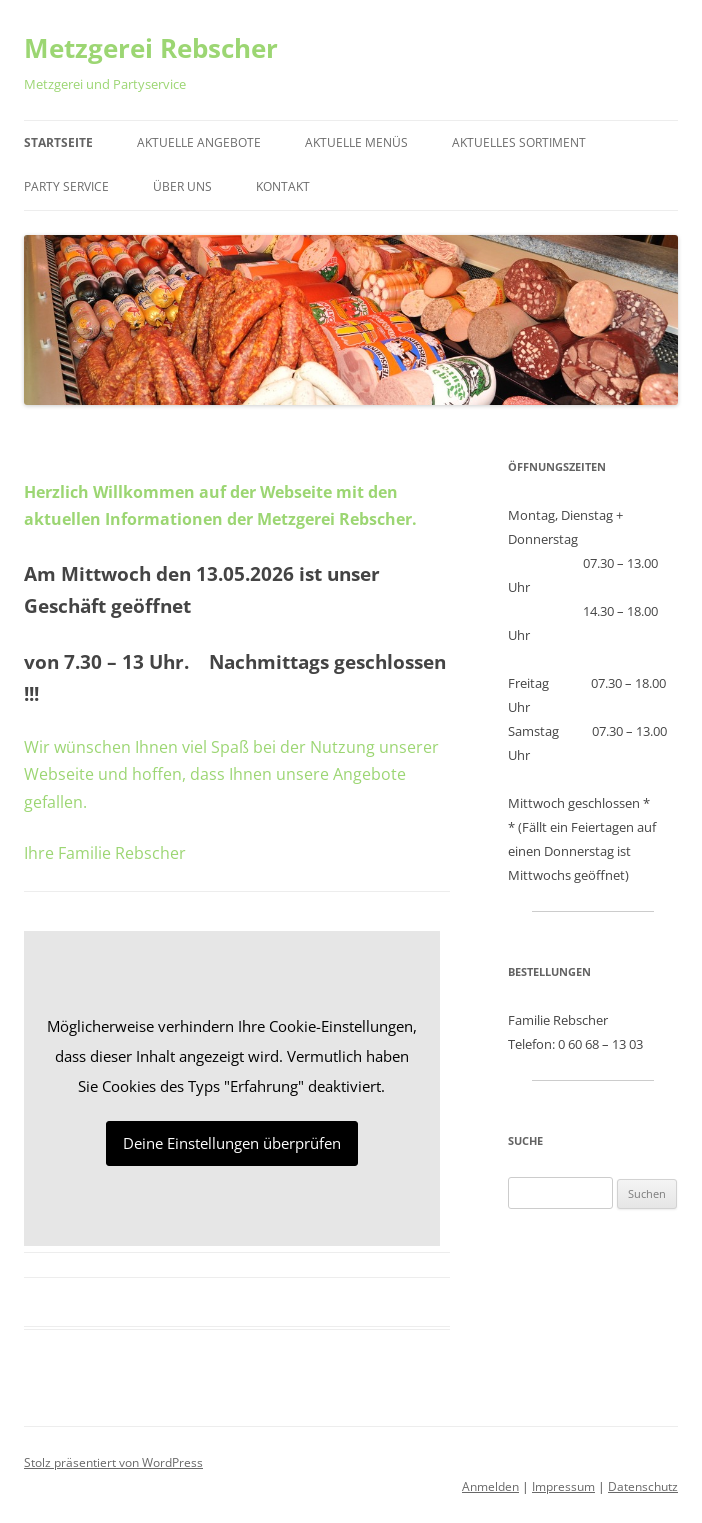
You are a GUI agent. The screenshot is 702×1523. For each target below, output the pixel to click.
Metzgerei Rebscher (151, 48)
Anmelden (490, 1486)
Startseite (58, 142)
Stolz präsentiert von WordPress (113, 1462)
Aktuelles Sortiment (519, 142)
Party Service (66, 186)
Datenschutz (643, 1486)
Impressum (563, 1486)
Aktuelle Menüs (356, 142)
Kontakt (283, 186)
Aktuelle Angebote (199, 142)
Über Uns (182, 186)
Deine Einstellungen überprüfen (232, 1143)
